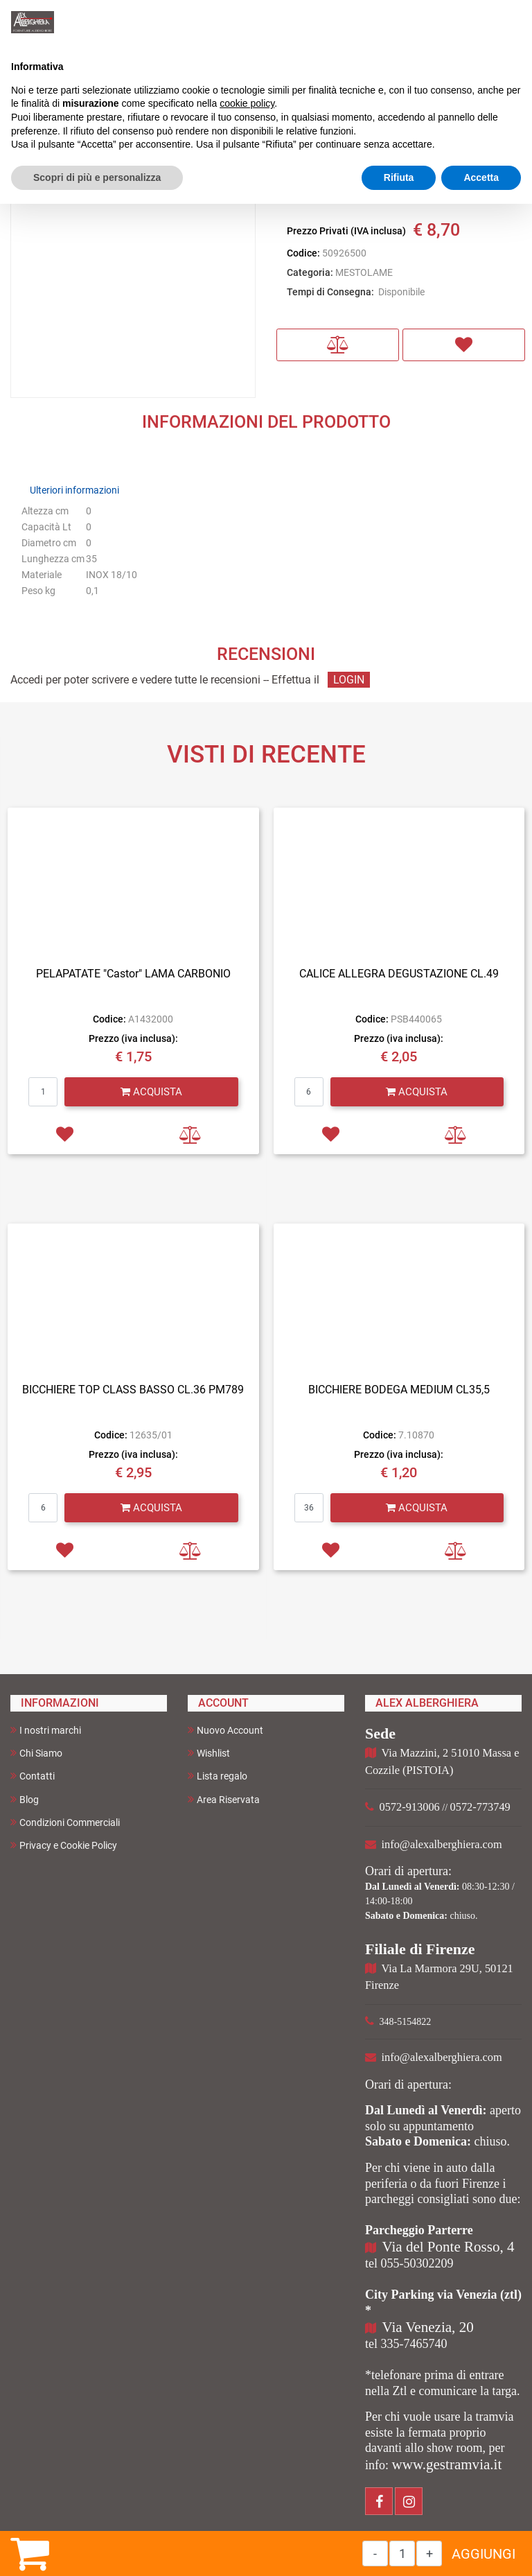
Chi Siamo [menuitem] (36, 1753)
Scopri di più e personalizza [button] (97, 177)
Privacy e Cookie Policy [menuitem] (63, 1845)
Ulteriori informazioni (74, 490)
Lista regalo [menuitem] (217, 1776)
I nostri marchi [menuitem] (45, 1730)
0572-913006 (410, 1806)
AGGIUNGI (483, 2553)
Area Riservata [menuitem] (224, 1799)
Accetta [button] (481, 177)
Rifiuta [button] (399, 177)
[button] (133, 274)
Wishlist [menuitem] (209, 1753)
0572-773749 (480, 1806)
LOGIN (348, 679)
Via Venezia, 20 (428, 2327)
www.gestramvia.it (447, 2464)
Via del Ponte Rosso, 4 (448, 2246)
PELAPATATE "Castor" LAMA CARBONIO (133, 973)
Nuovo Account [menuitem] (225, 1730)
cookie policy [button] (247, 103)
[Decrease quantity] (375, 2553)
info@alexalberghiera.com (442, 1844)
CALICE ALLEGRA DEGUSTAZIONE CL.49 (399, 973)
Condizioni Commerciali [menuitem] (65, 1822)
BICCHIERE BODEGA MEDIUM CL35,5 (399, 1389)
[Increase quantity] (429, 2553)
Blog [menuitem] (24, 1799)
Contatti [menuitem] (32, 1776)
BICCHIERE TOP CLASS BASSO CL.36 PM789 (133, 1389)
